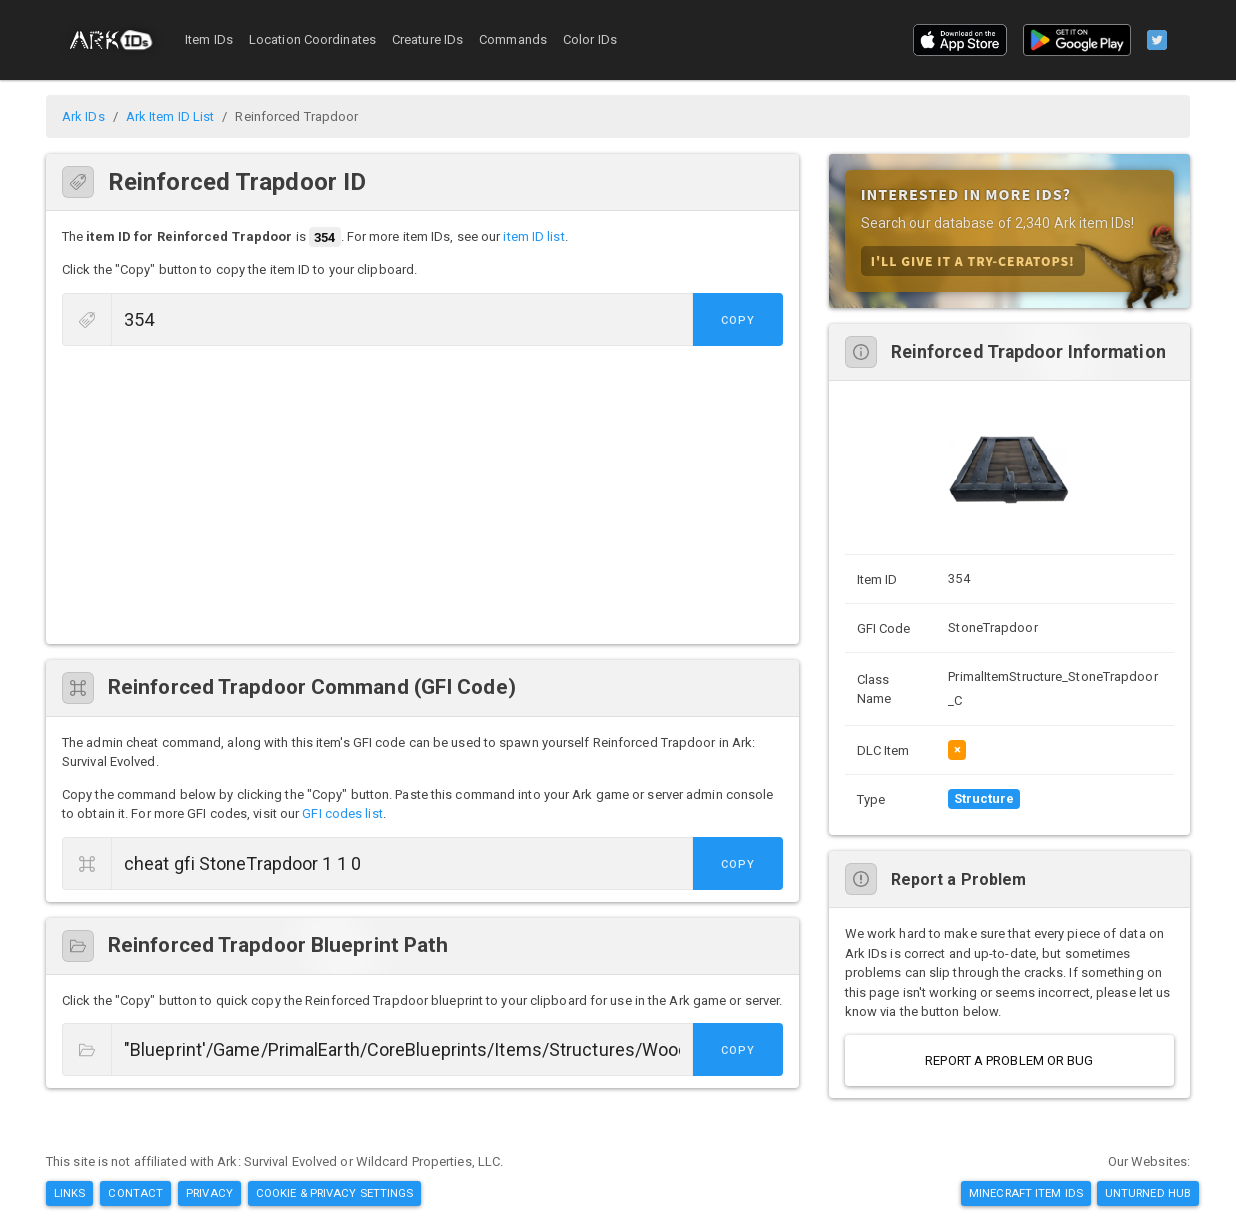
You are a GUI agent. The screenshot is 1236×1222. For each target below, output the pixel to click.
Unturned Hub (1148, 1193)
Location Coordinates (312, 39)
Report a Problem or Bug (1009, 1060)
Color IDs (590, 39)
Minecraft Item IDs (1026, 1193)
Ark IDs (83, 116)
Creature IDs (427, 39)
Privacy (209, 1193)
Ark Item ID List (170, 116)
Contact (135, 1193)
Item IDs (209, 39)
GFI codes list (342, 813)
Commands (513, 39)
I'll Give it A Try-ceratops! (973, 260)
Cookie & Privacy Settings (335, 1193)
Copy (738, 320)
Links (70, 1193)
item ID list (533, 237)
